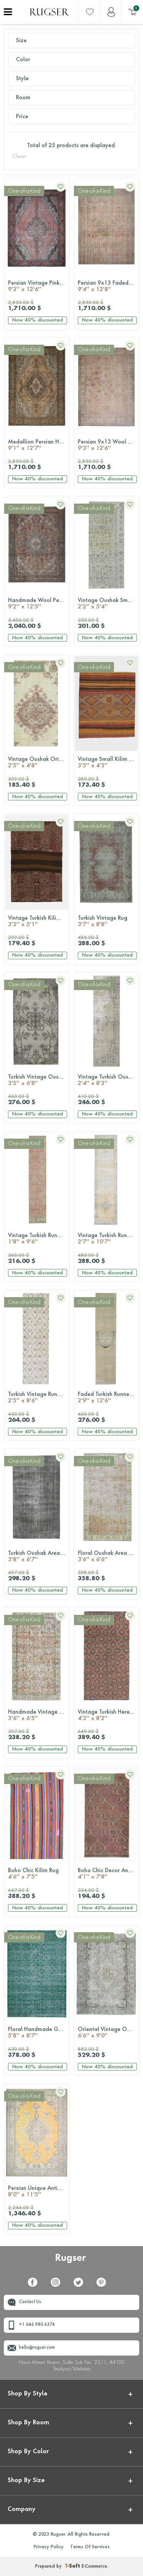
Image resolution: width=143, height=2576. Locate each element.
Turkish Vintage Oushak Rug (38, 1080)
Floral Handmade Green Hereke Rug (38, 2033)
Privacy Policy (49, 2547)
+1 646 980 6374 (37, 2325)
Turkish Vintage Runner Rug (38, 1398)
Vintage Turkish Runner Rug (38, 1239)
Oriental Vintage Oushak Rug (108, 2033)
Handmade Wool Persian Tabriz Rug (38, 604)
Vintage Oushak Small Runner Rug (108, 604)
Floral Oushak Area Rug (108, 1557)
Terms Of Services (90, 2547)
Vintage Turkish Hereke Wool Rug (108, 1715)
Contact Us (30, 2302)
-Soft (73, 2566)
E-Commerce (94, 2566)
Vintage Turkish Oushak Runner (108, 1080)
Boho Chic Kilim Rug (37, 1874)
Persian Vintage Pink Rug (38, 286)
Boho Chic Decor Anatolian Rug (108, 1874)
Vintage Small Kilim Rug (108, 763)
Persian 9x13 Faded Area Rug (108, 286)
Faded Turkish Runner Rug (108, 1398)
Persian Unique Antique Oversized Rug (38, 2192)
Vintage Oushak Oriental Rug (38, 763)
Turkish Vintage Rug (106, 922)
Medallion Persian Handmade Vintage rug (38, 445)
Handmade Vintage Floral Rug (38, 1715)
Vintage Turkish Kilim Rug (38, 922)
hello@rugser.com (37, 2348)
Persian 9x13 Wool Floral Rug (108, 445)
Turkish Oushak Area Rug (38, 1557)
